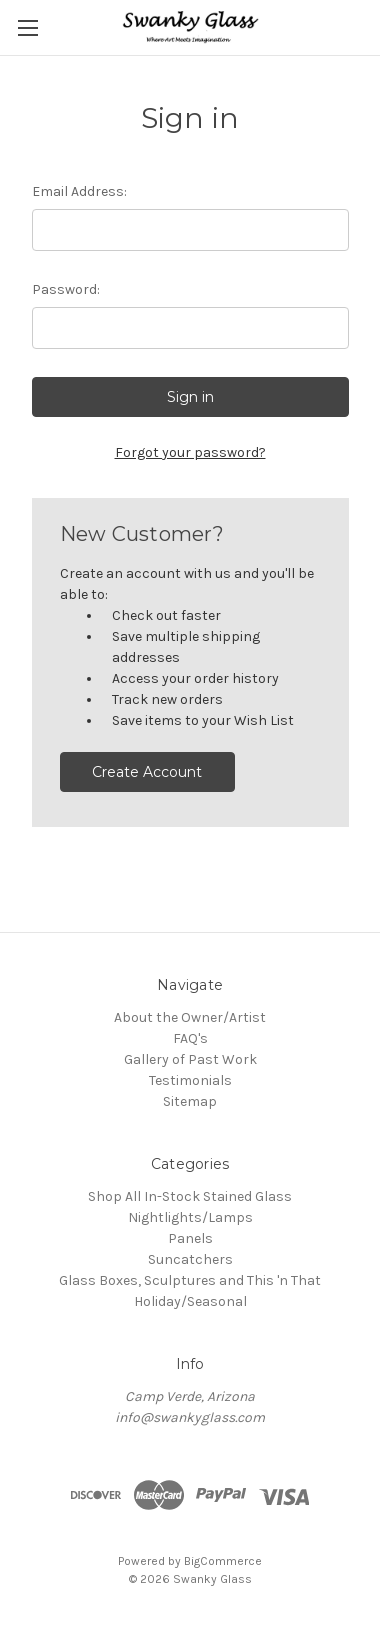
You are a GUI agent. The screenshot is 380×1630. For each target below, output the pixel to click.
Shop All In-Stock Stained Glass (190, 1196)
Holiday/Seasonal (190, 1301)
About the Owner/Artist (190, 1017)
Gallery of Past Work (190, 1059)
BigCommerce (223, 1561)
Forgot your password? (190, 452)
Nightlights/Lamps (190, 1217)
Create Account (147, 772)
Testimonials (190, 1080)
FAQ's (190, 1038)
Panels (190, 1238)
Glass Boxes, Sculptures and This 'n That (190, 1280)
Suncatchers (190, 1259)
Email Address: (79, 191)
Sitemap (190, 1101)
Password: (66, 289)
